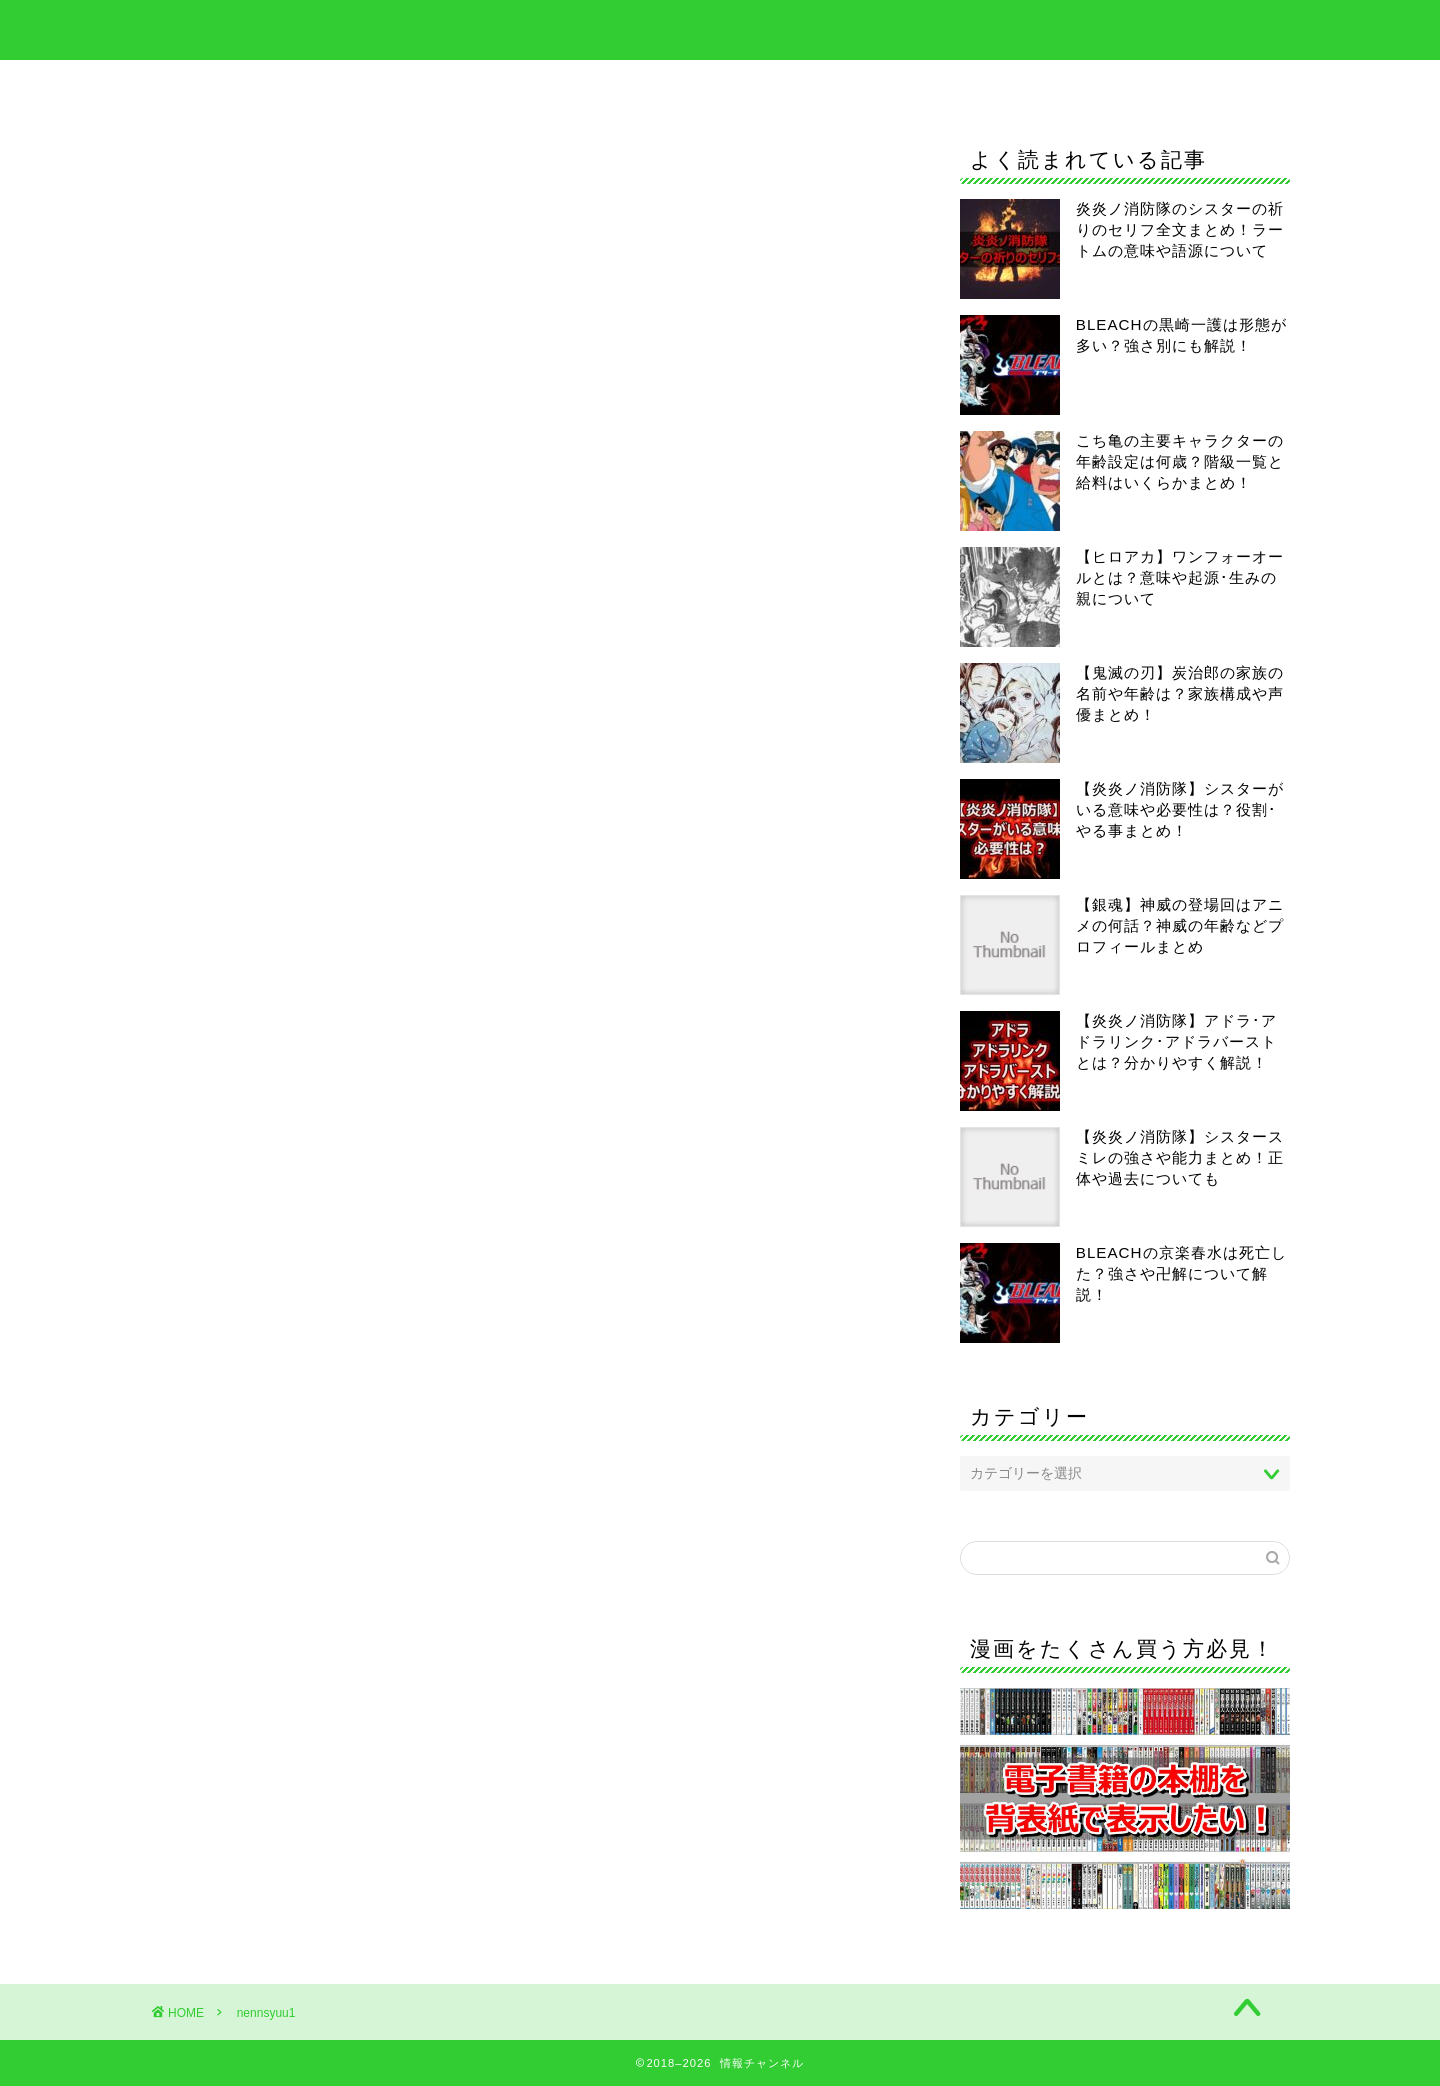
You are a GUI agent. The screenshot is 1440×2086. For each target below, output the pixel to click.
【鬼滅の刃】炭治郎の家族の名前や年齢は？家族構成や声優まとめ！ (1180, 693)
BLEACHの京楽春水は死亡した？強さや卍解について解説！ (1181, 1273)
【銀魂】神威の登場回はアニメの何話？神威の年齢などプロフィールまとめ (1180, 925)
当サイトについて (1054, 84)
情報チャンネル (720, 28)
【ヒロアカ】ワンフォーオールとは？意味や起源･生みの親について (1180, 577)
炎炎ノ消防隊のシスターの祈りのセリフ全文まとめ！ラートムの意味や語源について (1180, 229)
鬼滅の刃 (568, 84)
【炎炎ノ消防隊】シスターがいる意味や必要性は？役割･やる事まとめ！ (1180, 809)
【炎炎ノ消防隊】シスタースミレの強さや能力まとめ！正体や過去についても (1180, 1157)
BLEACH (453, 84)
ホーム (347, 84)
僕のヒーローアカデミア (738, 84)
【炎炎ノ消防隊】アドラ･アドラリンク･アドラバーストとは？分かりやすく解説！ (1176, 1041)
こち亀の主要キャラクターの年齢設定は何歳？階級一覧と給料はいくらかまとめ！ (1180, 461)
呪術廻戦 (908, 84)
